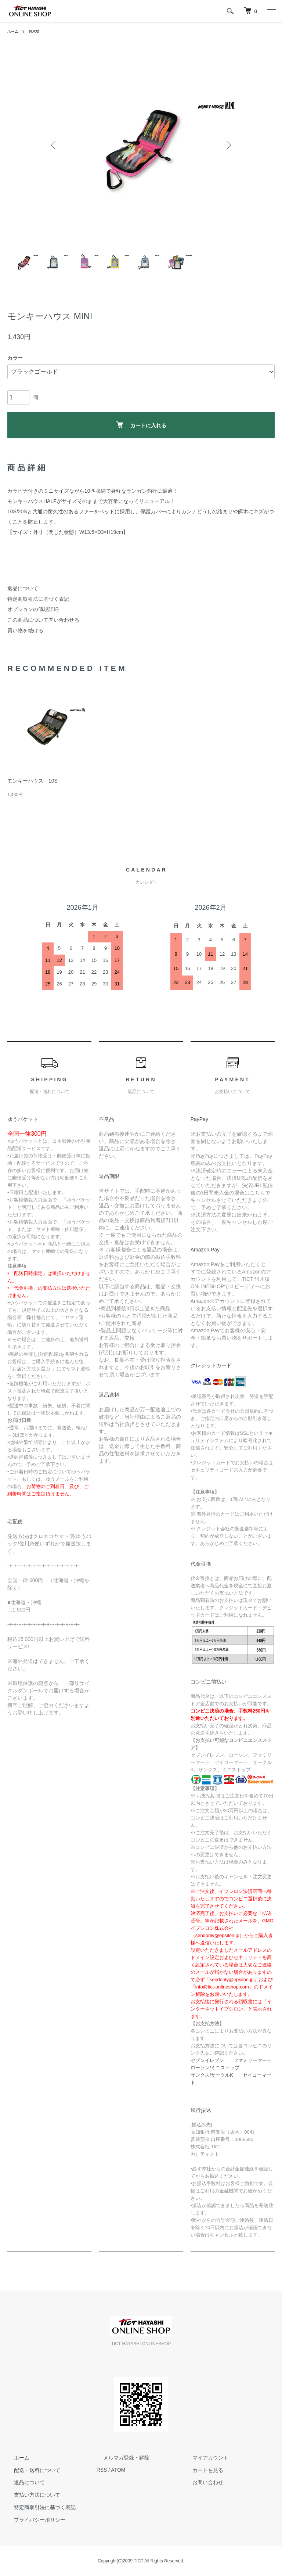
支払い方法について (30, 2495)
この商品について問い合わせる (43, 620)
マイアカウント (203, 2458)
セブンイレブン (207, 2060)
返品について (22, 588)
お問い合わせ (200, 2482)
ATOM (118, 2470)
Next (227, 145)
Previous (54, 145)
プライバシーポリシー (33, 2520)
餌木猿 (37, 31)
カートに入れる (141, 424)
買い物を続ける (25, 630)
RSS (102, 2470)
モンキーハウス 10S (32, 781)
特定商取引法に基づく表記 (38, 599)
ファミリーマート (253, 2060)
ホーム (14, 31)
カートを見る (200, 2470)
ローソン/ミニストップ (215, 2067)
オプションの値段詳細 (33, 609)
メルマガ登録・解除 (120, 2458)
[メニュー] (271, 11)
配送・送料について (30, 2470)
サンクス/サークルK (212, 2075)
